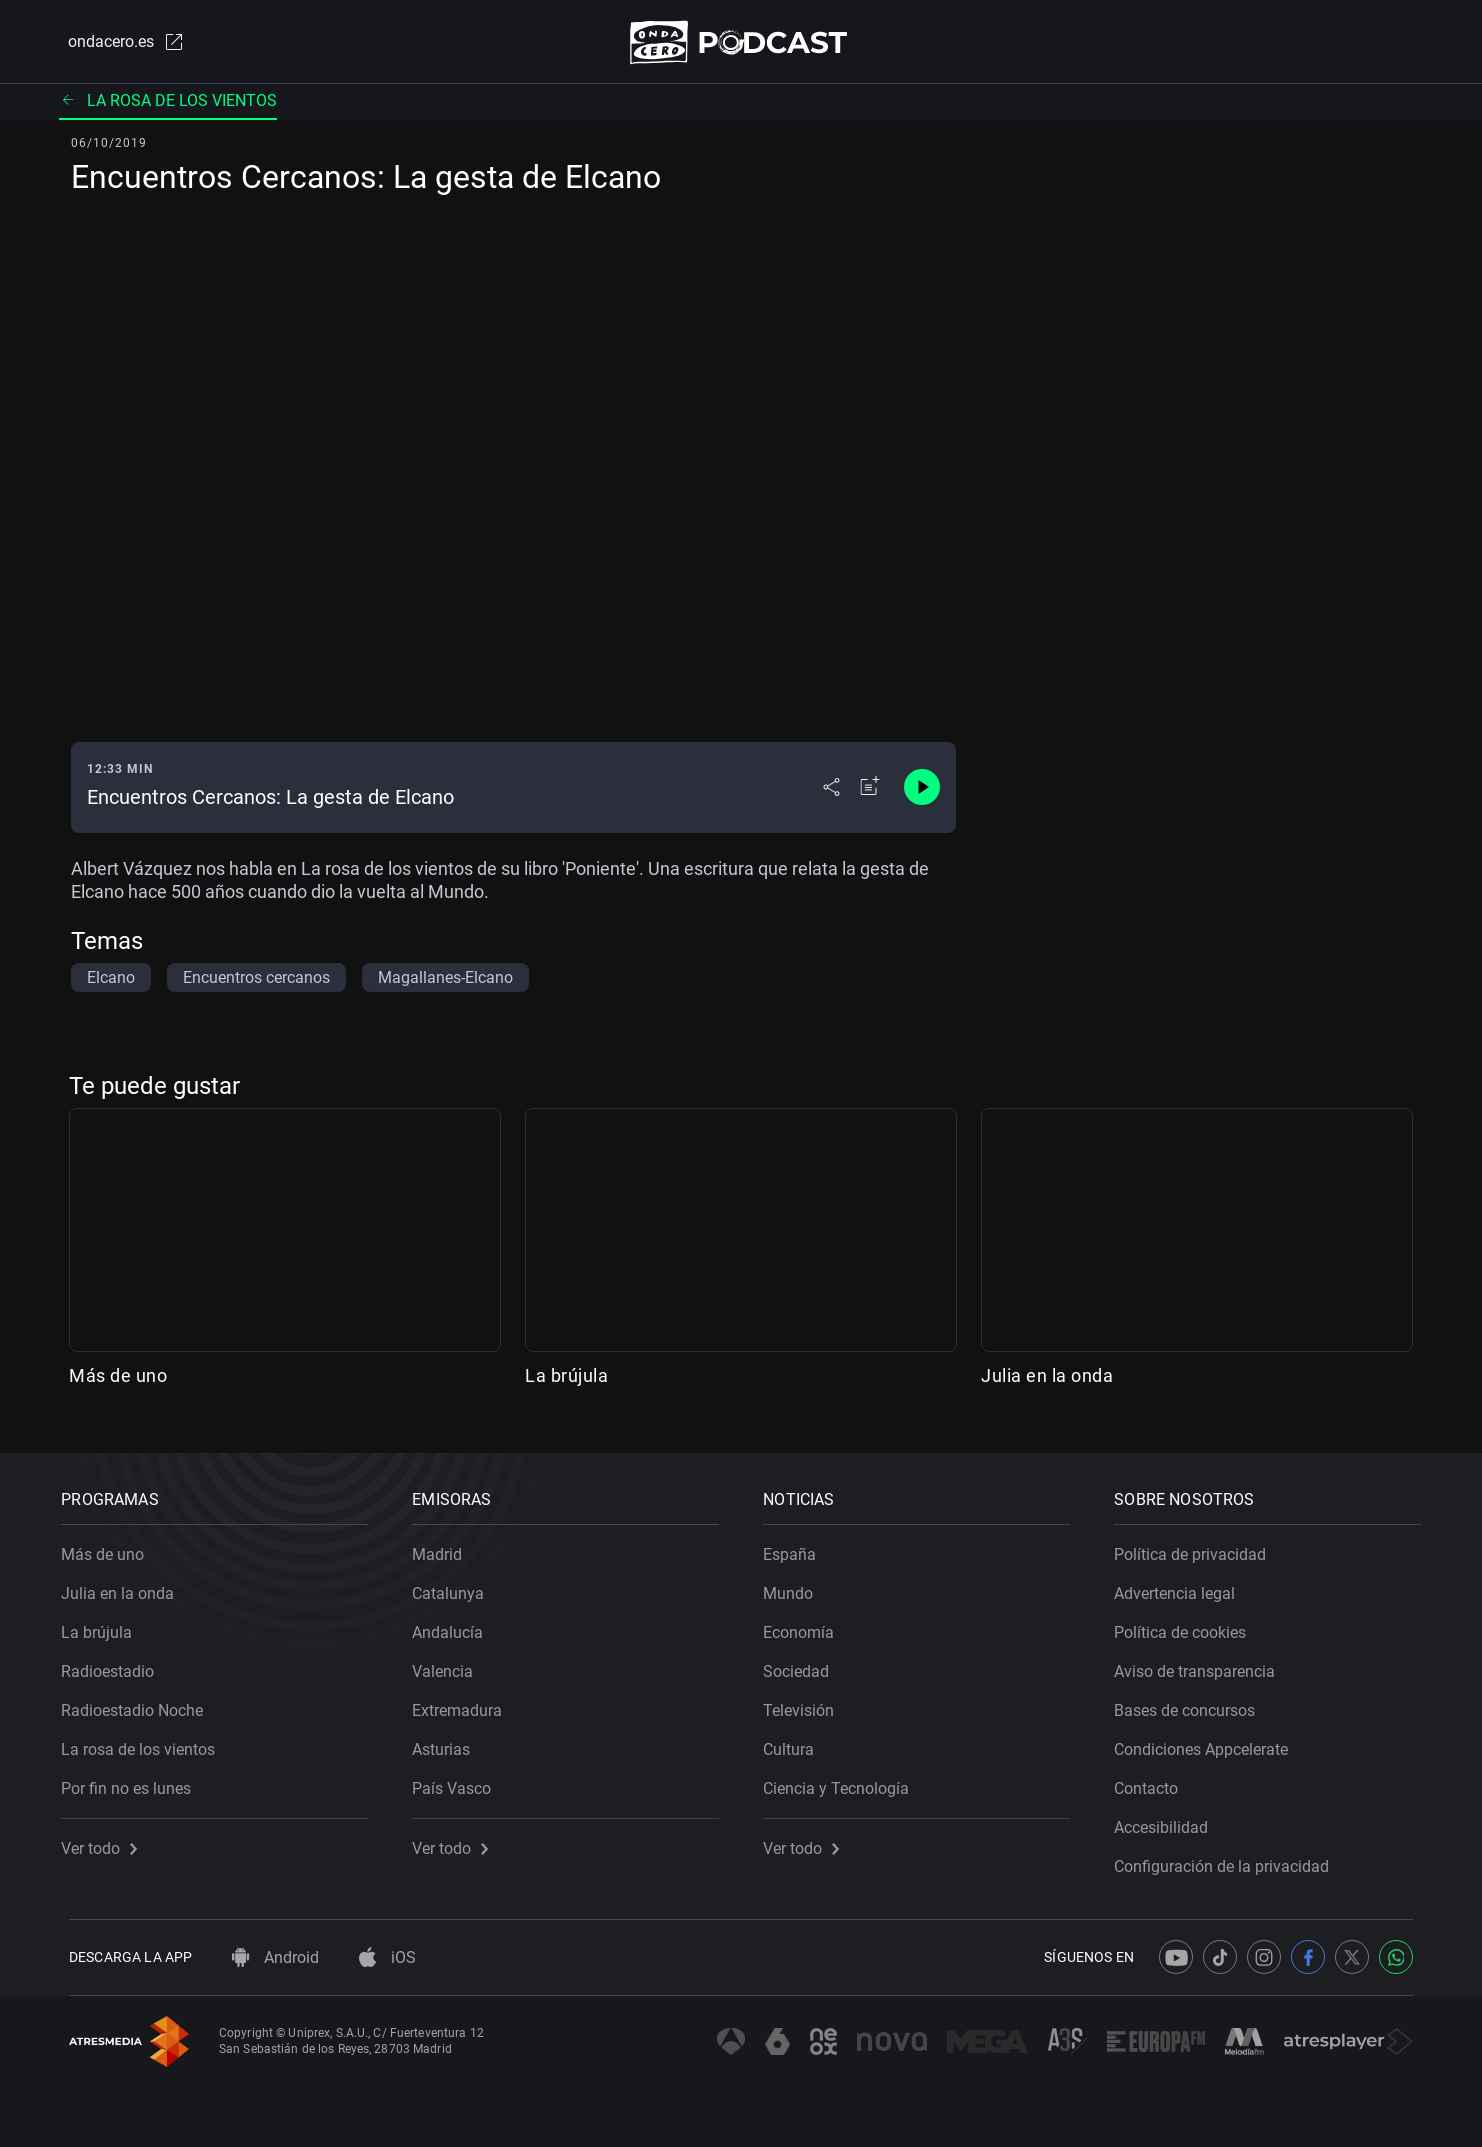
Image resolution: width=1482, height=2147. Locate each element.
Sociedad (804, 1664)
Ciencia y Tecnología (844, 1781)
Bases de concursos (1192, 1703)
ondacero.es (117, 44)
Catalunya (456, 1586)
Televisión (806, 1703)
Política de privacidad (1198, 1547)
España (797, 1547)
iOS (387, 1957)
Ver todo (107, 1841)
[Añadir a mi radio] (870, 792)
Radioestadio (115, 1664)
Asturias (449, 1742)
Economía (806, 1625)
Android (275, 1957)
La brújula (566, 1379)
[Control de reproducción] (922, 792)
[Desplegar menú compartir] (831, 792)
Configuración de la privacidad (1229, 1859)
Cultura (796, 1742)
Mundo (796, 1586)
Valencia (450, 1664)
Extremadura (465, 1703)
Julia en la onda (1047, 1379)
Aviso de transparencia (1202, 1664)
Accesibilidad (1169, 1820)
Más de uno (118, 1379)
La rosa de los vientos (168, 104)
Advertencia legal (1182, 1586)
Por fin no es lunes (134, 1781)
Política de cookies (1188, 1625)
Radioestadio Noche (140, 1703)
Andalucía (455, 1625)
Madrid (445, 1547)
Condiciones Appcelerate (1209, 1742)
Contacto (1154, 1781)
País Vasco (459, 1781)
